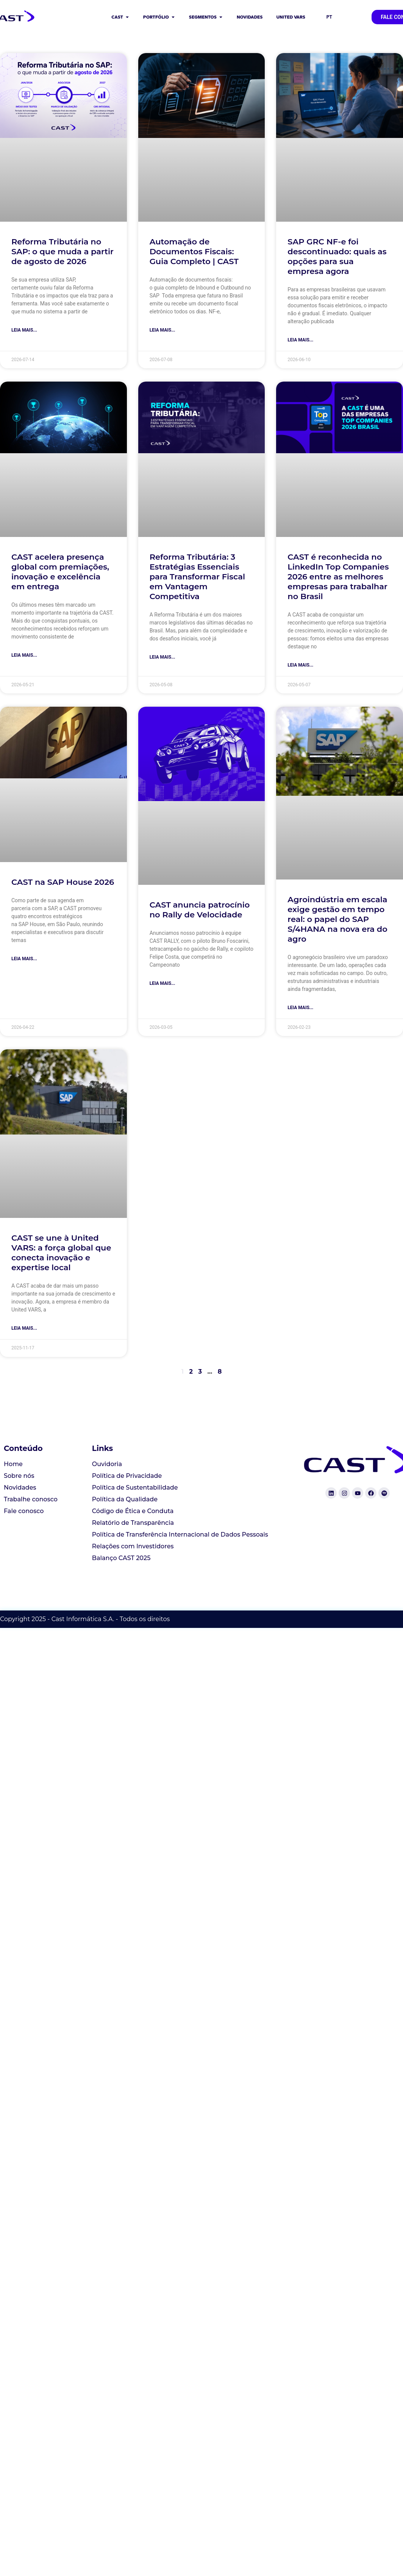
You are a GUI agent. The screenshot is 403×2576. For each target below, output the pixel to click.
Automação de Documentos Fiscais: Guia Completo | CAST (194, 251)
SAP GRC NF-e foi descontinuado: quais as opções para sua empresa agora (336, 256)
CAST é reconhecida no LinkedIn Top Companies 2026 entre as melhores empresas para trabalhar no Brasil (338, 576)
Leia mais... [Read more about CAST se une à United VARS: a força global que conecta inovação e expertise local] (24, 1328)
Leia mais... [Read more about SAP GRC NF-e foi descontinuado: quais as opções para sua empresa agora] (300, 340)
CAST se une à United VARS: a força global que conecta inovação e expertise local (61, 1252)
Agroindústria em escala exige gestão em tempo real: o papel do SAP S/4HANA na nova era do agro (337, 919)
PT (329, 17)
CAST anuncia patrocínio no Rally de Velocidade (200, 909)
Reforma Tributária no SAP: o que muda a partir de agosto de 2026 (62, 251)
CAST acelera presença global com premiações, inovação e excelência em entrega (60, 571)
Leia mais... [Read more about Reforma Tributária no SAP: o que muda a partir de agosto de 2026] (24, 330)
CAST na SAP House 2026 (62, 882)
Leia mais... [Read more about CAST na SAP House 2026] (24, 958)
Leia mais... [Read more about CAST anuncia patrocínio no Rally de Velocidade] (162, 983)
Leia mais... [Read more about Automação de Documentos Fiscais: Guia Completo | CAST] (162, 330)
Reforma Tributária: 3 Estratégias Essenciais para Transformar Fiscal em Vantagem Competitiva (197, 576)
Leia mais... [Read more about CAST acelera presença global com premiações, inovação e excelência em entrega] (24, 655)
